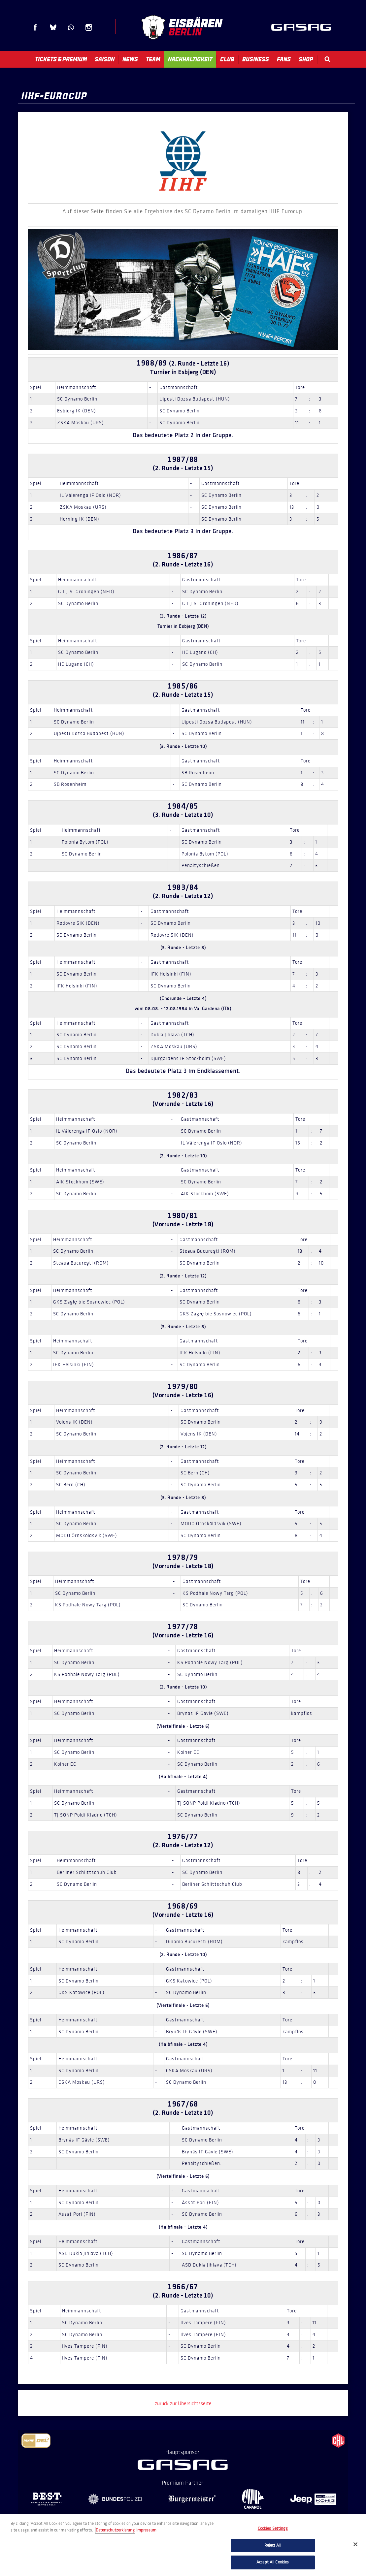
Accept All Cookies (272, 2562)
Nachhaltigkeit (190, 59)
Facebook (35, 27)
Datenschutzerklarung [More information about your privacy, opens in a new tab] (115, 2530)
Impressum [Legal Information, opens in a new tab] (146, 2530)
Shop (306, 59)
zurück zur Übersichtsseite (183, 2403)
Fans (284, 59)
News (130, 59)
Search (327, 59)
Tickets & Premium (61, 59)
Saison (105, 59)
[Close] (355, 2544)
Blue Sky (53, 27)
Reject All (272, 2545)
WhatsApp (71, 27)
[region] (183, 2545)
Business (255, 59)
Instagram (88, 27)
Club (227, 59)
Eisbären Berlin (181, 27)
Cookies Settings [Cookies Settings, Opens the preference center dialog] (273, 2528)
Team (153, 59)
